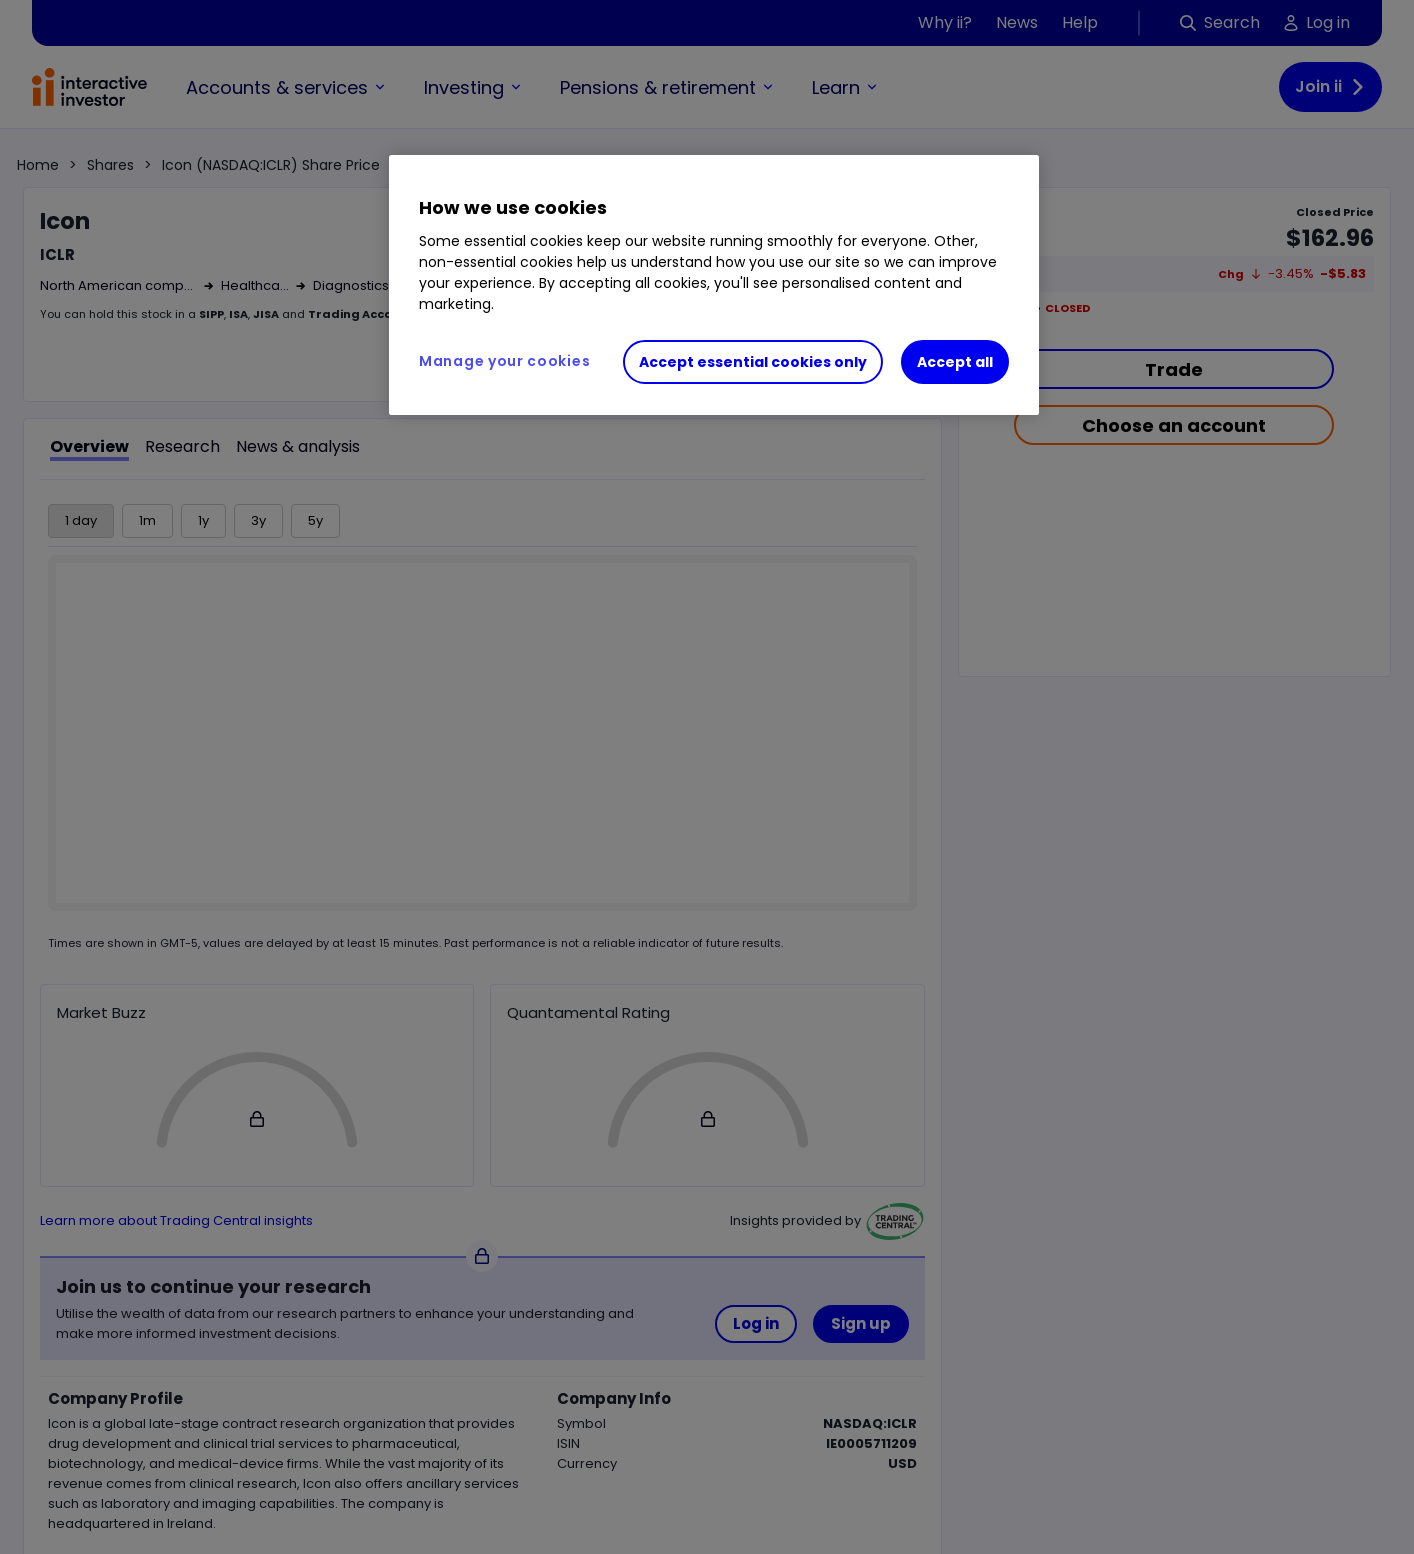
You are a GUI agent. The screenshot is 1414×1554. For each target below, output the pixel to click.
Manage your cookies (504, 361)
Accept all (955, 362)
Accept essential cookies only (753, 362)
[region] (714, 285)
